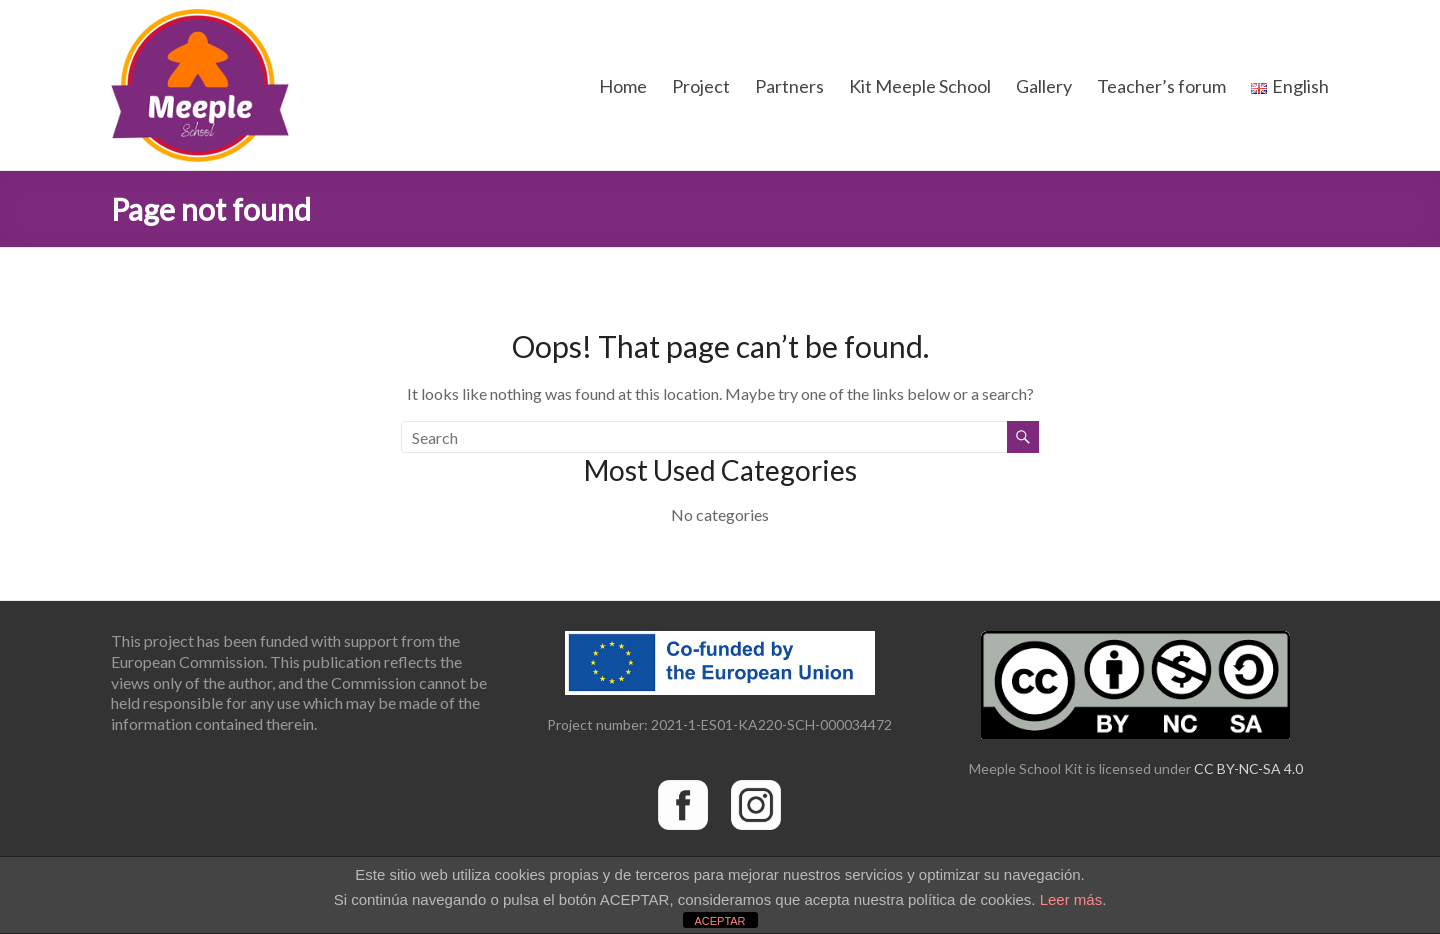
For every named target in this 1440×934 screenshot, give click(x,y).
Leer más (1071, 899)
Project (701, 86)
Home (623, 86)
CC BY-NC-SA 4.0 (1248, 768)
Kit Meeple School (920, 86)
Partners (789, 86)
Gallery (1044, 86)
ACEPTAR (719, 921)
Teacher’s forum (1161, 86)
